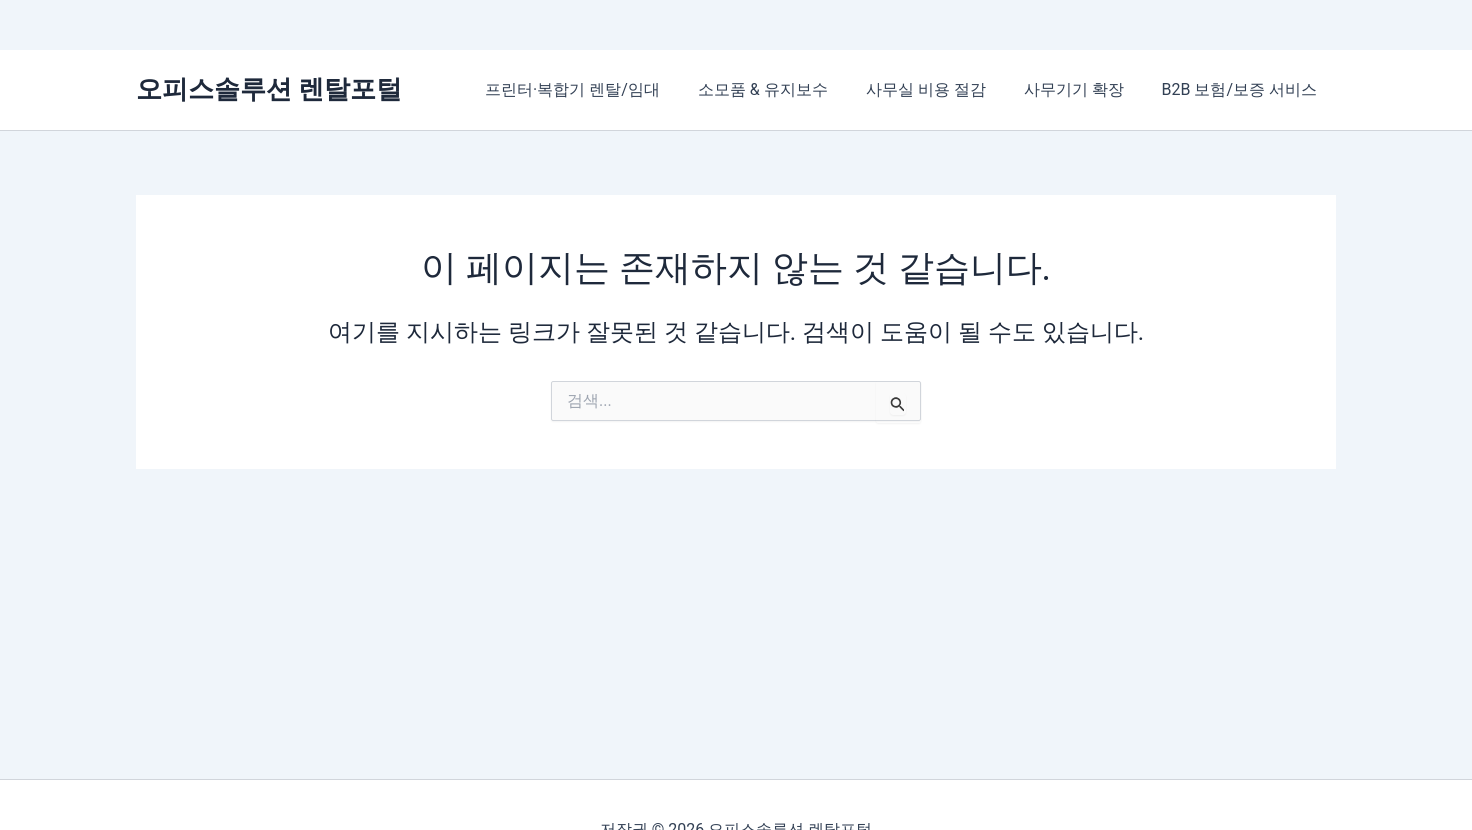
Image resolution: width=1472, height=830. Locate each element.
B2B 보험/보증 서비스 (1242, 89)
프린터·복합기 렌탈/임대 (599, 89)
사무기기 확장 (1083, 89)
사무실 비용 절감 (941, 89)
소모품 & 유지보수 (784, 89)
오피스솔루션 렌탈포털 (269, 89)
